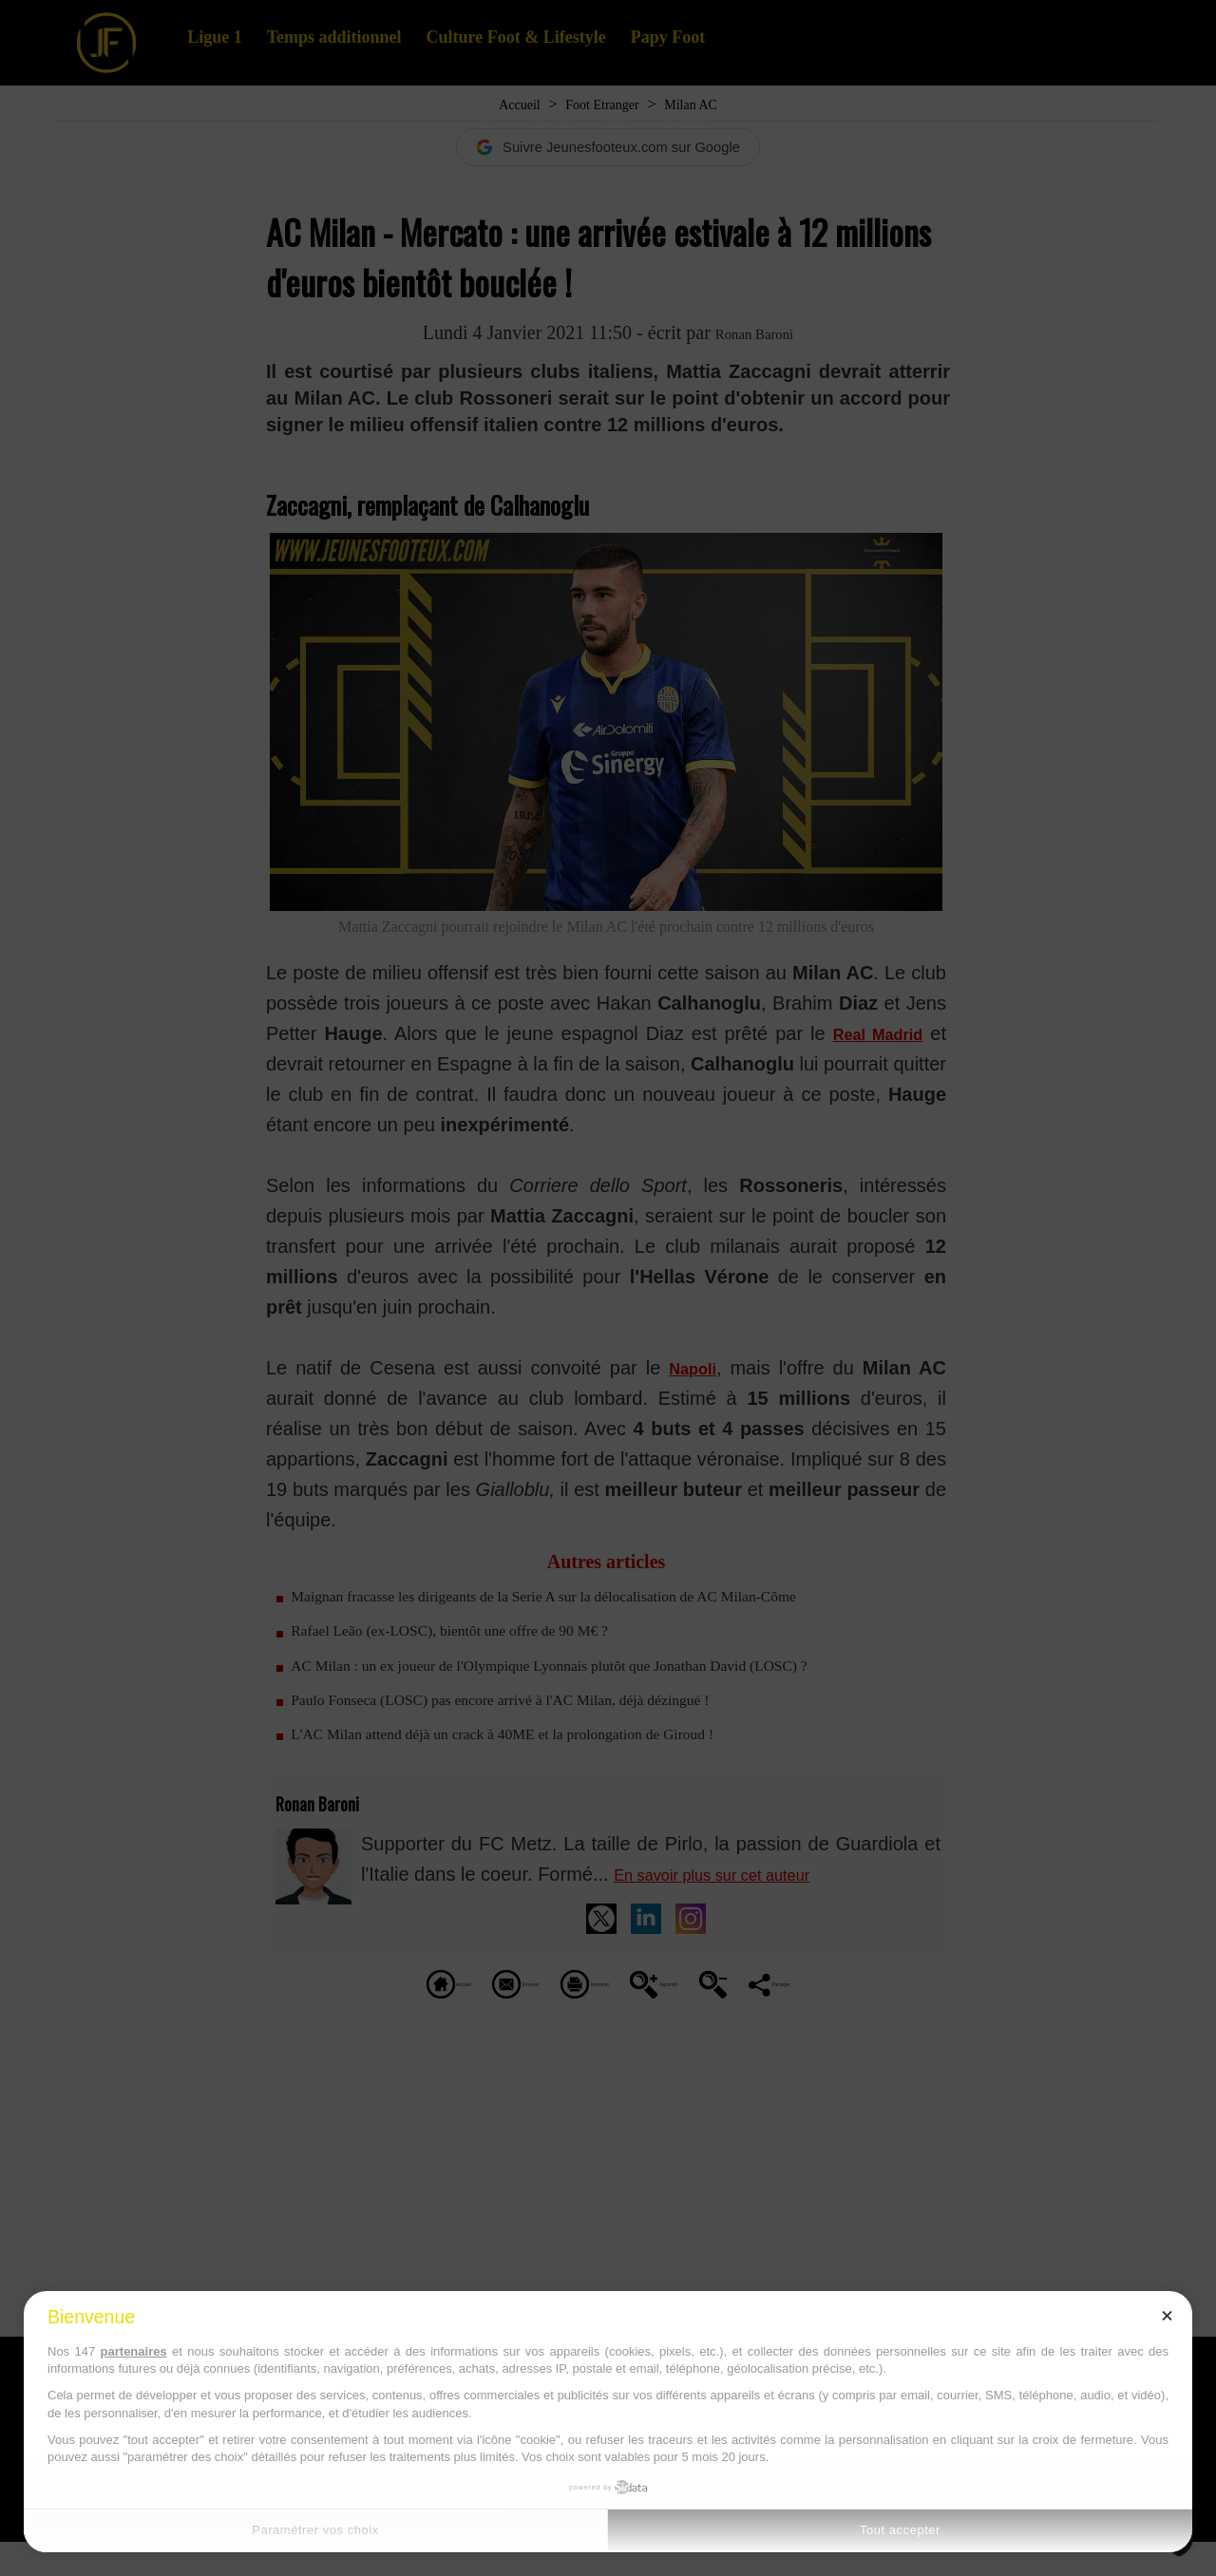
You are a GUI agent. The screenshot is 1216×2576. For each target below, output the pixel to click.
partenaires (134, 2351)
